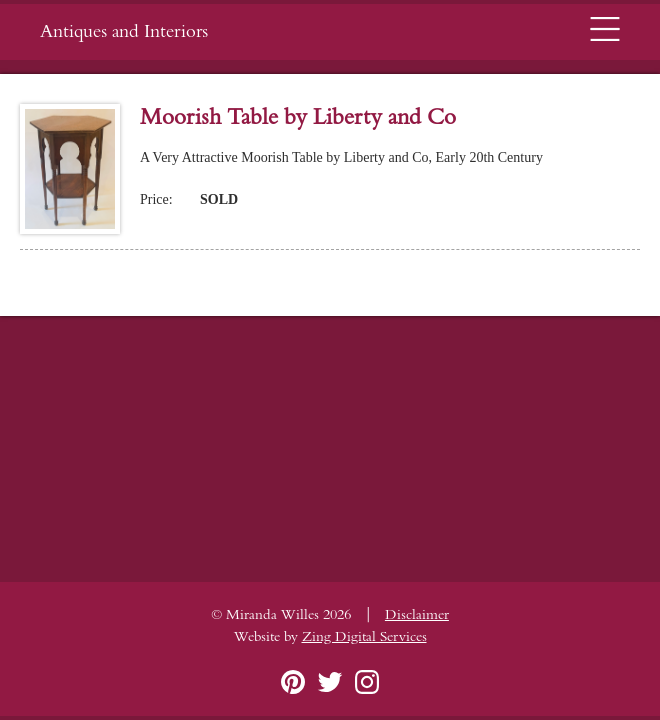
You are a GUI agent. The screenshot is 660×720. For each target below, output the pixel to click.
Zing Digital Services (364, 637)
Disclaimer (417, 615)
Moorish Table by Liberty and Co (298, 117)
